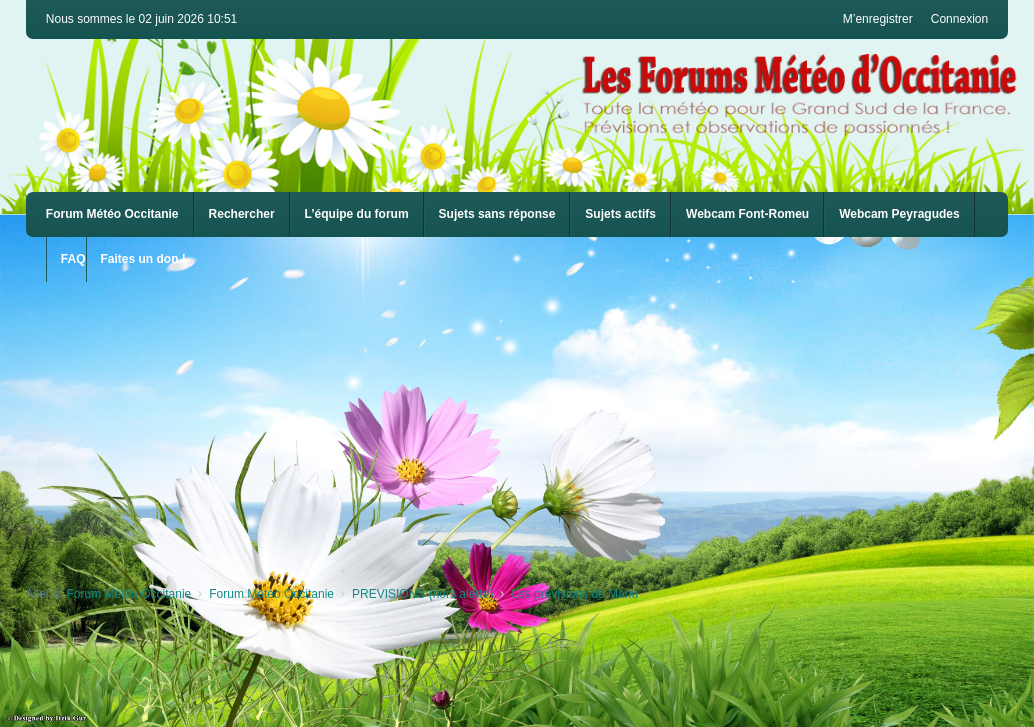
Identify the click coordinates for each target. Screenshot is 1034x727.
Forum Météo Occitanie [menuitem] (112, 214)
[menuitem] (747, 214)
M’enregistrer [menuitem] (878, 19)
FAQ (73, 259)
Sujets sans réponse (497, 214)
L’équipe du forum (357, 214)
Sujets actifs (620, 214)
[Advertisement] (530, 422)
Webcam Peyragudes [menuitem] (899, 214)
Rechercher (242, 214)
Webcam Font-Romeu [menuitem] (747, 214)
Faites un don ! (143, 259)
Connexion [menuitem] (959, 19)
